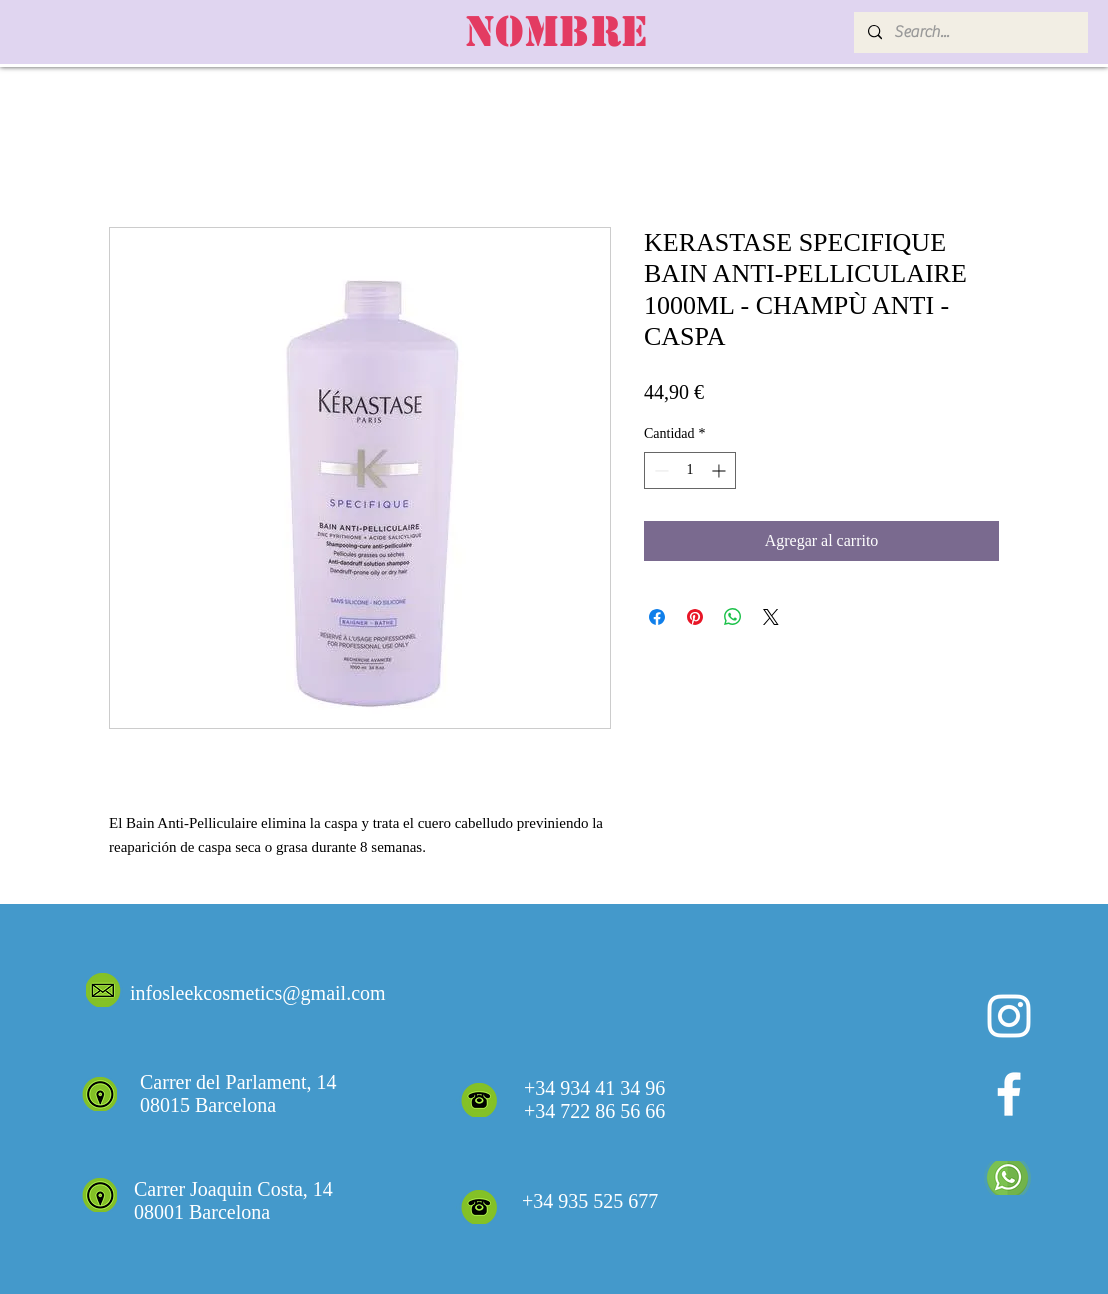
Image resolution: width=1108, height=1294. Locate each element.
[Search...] (970, 32)
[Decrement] (659, 470)
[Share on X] (771, 617)
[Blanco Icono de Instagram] (1009, 1016)
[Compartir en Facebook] (657, 617)
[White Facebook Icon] (1009, 1094)
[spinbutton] (690, 470)
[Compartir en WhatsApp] (733, 617)
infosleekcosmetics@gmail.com (258, 993)
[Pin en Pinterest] (695, 617)
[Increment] (720, 470)
